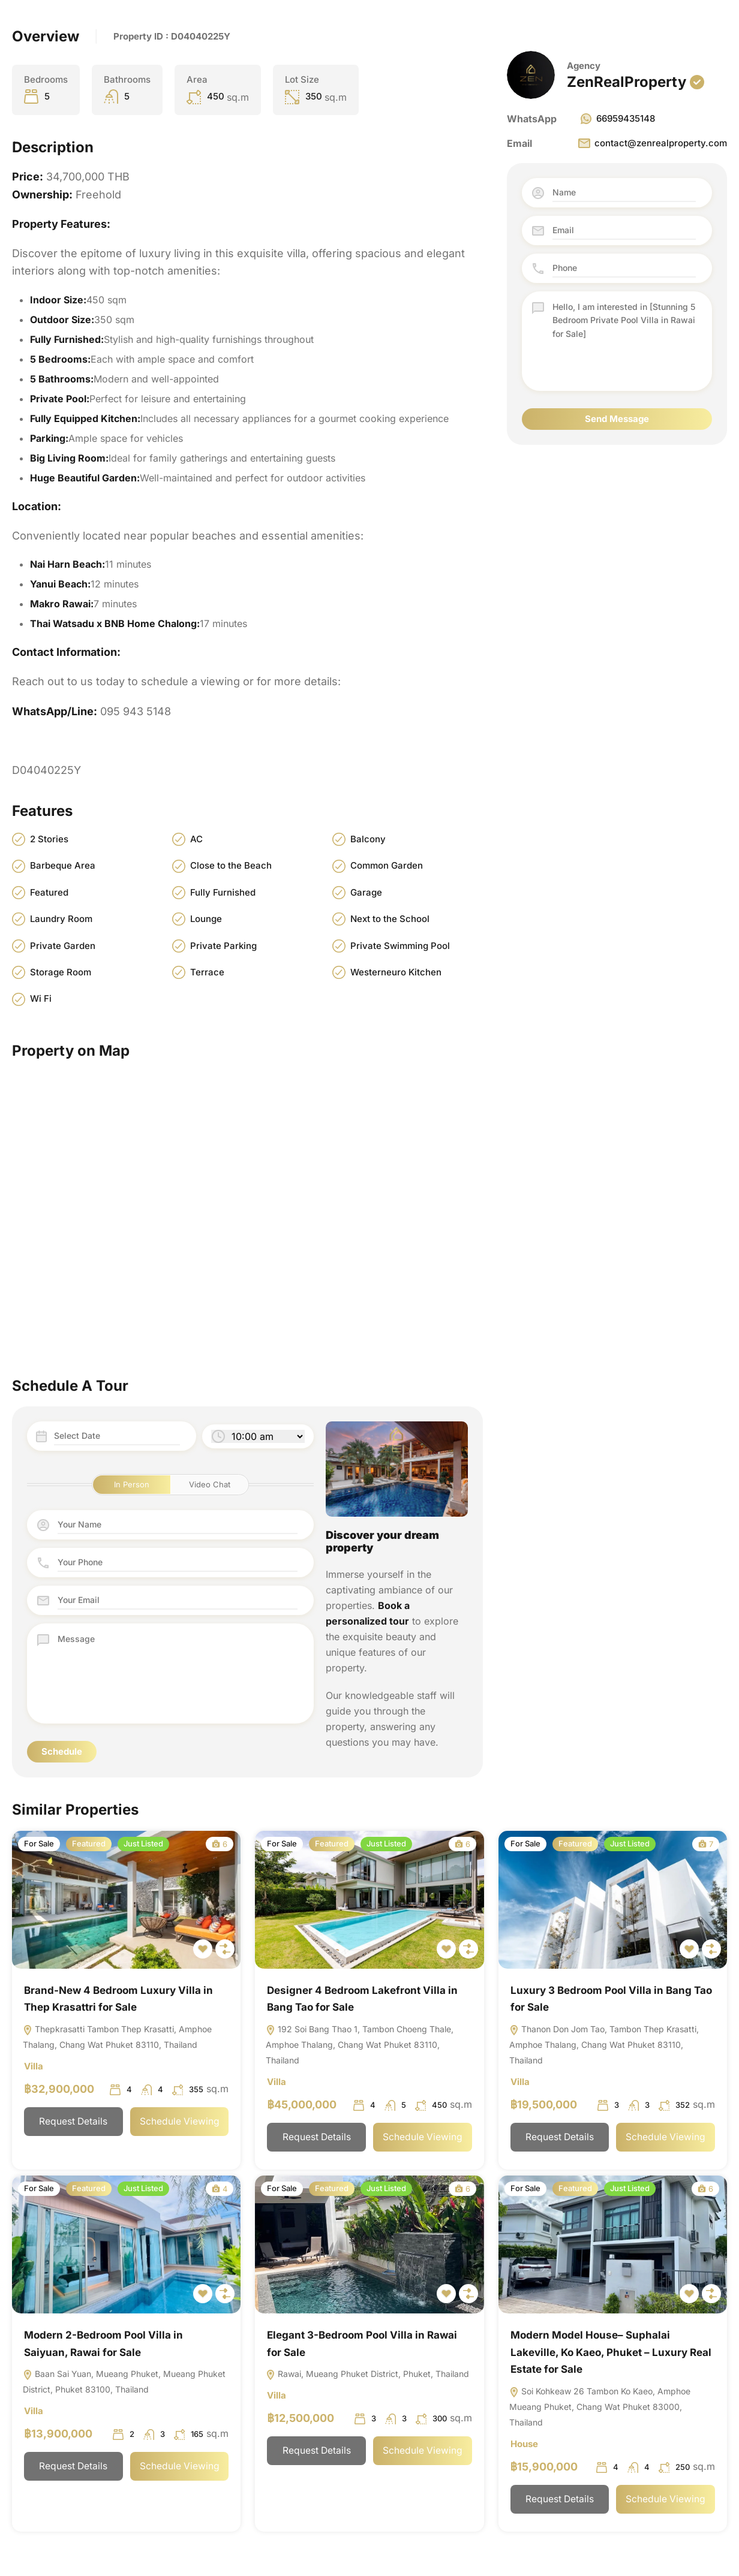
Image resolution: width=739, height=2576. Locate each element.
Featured (49, 892)
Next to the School (389, 918)
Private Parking (223, 945)
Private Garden (62, 945)
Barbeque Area (62, 865)
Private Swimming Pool (400, 945)
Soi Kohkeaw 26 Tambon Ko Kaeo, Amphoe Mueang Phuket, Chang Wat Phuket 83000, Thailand (599, 2406)
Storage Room (60, 972)
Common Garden (386, 865)
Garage (366, 892)
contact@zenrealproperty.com (652, 143)
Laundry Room (61, 918)
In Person (131, 1484)
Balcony (368, 839)
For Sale (39, 1843)
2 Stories (49, 839)
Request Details (73, 2122)
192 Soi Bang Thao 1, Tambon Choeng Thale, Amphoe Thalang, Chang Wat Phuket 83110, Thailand (359, 2044)
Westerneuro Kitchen (395, 972)
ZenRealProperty (626, 82)
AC (196, 839)
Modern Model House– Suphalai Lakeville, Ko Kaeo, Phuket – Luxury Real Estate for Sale (610, 2352)
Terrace (207, 972)
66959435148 (617, 119)
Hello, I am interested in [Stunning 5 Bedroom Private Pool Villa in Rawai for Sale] (624, 341)
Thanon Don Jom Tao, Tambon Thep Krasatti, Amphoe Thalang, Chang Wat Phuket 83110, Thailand (604, 2044)
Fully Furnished (223, 892)
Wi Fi (41, 998)
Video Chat (209, 1484)
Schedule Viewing (179, 2122)
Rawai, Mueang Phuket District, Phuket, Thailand (367, 2374)
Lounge (206, 918)
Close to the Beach (231, 865)
